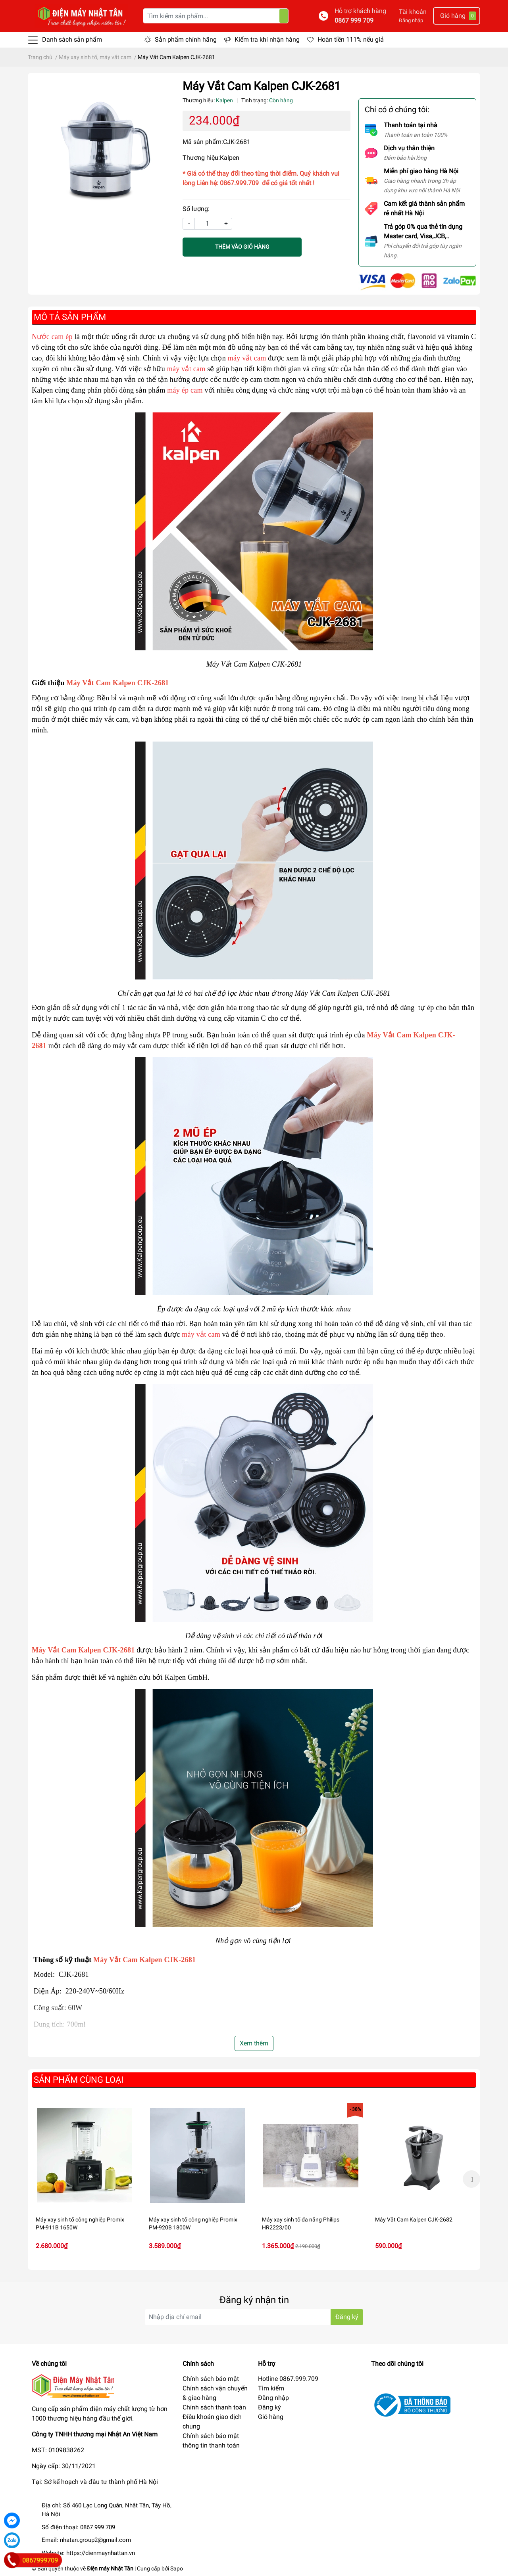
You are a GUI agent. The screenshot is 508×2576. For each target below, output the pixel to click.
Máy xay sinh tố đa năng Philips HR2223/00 (300, 2223)
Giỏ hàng (270, 2417)
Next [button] (471, 2179)
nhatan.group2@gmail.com (95, 2539)
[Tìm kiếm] (283, 16)
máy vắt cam (247, 358)
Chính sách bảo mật (211, 2378)
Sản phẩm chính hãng (186, 39)
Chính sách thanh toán (214, 2407)
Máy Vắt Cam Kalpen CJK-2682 (413, 2219)
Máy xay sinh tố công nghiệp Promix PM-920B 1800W (193, 2223)
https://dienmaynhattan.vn (100, 2553)
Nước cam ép (52, 337)
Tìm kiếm (271, 2388)
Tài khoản (413, 11)
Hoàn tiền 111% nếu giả (351, 39)
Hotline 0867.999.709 (288, 2378)
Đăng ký (269, 2407)
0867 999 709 (354, 20)
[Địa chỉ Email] (254, 2317)
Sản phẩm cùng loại (78, 2079)
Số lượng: (196, 209)
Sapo (176, 2568)
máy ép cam (184, 390)
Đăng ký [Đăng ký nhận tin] (346, 2317)
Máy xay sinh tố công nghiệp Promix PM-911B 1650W (80, 2223)
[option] (84, 2179)
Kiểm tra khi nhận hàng (267, 39)
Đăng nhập (411, 20)
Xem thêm (254, 2043)
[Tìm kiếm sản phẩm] (216, 15)
